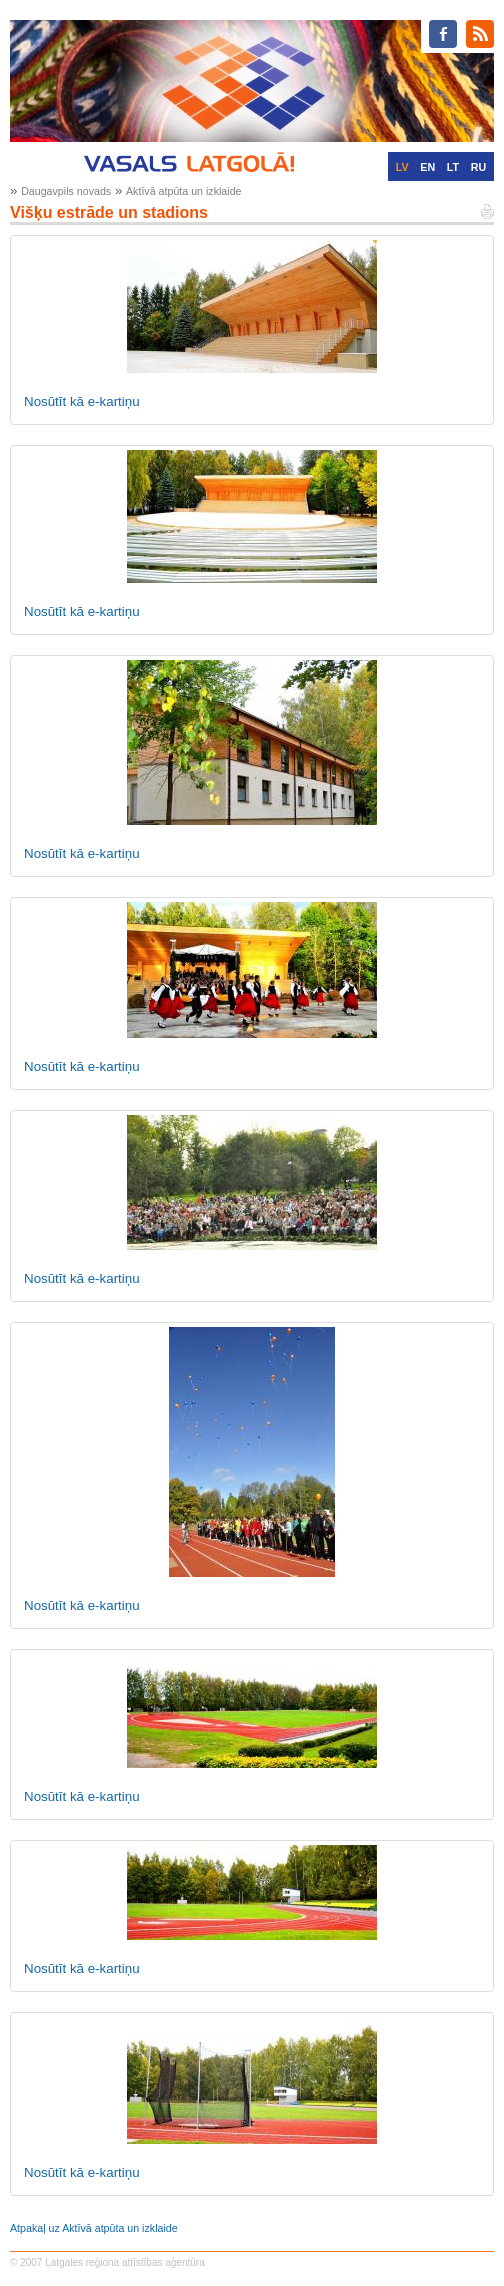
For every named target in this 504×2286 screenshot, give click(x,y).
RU (478, 167)
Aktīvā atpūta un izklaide (184, 191)
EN (427, 167)
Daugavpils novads (66, 191)
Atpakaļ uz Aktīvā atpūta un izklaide (94, 2228)
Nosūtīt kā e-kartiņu (82, 401)
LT (453, 167)
